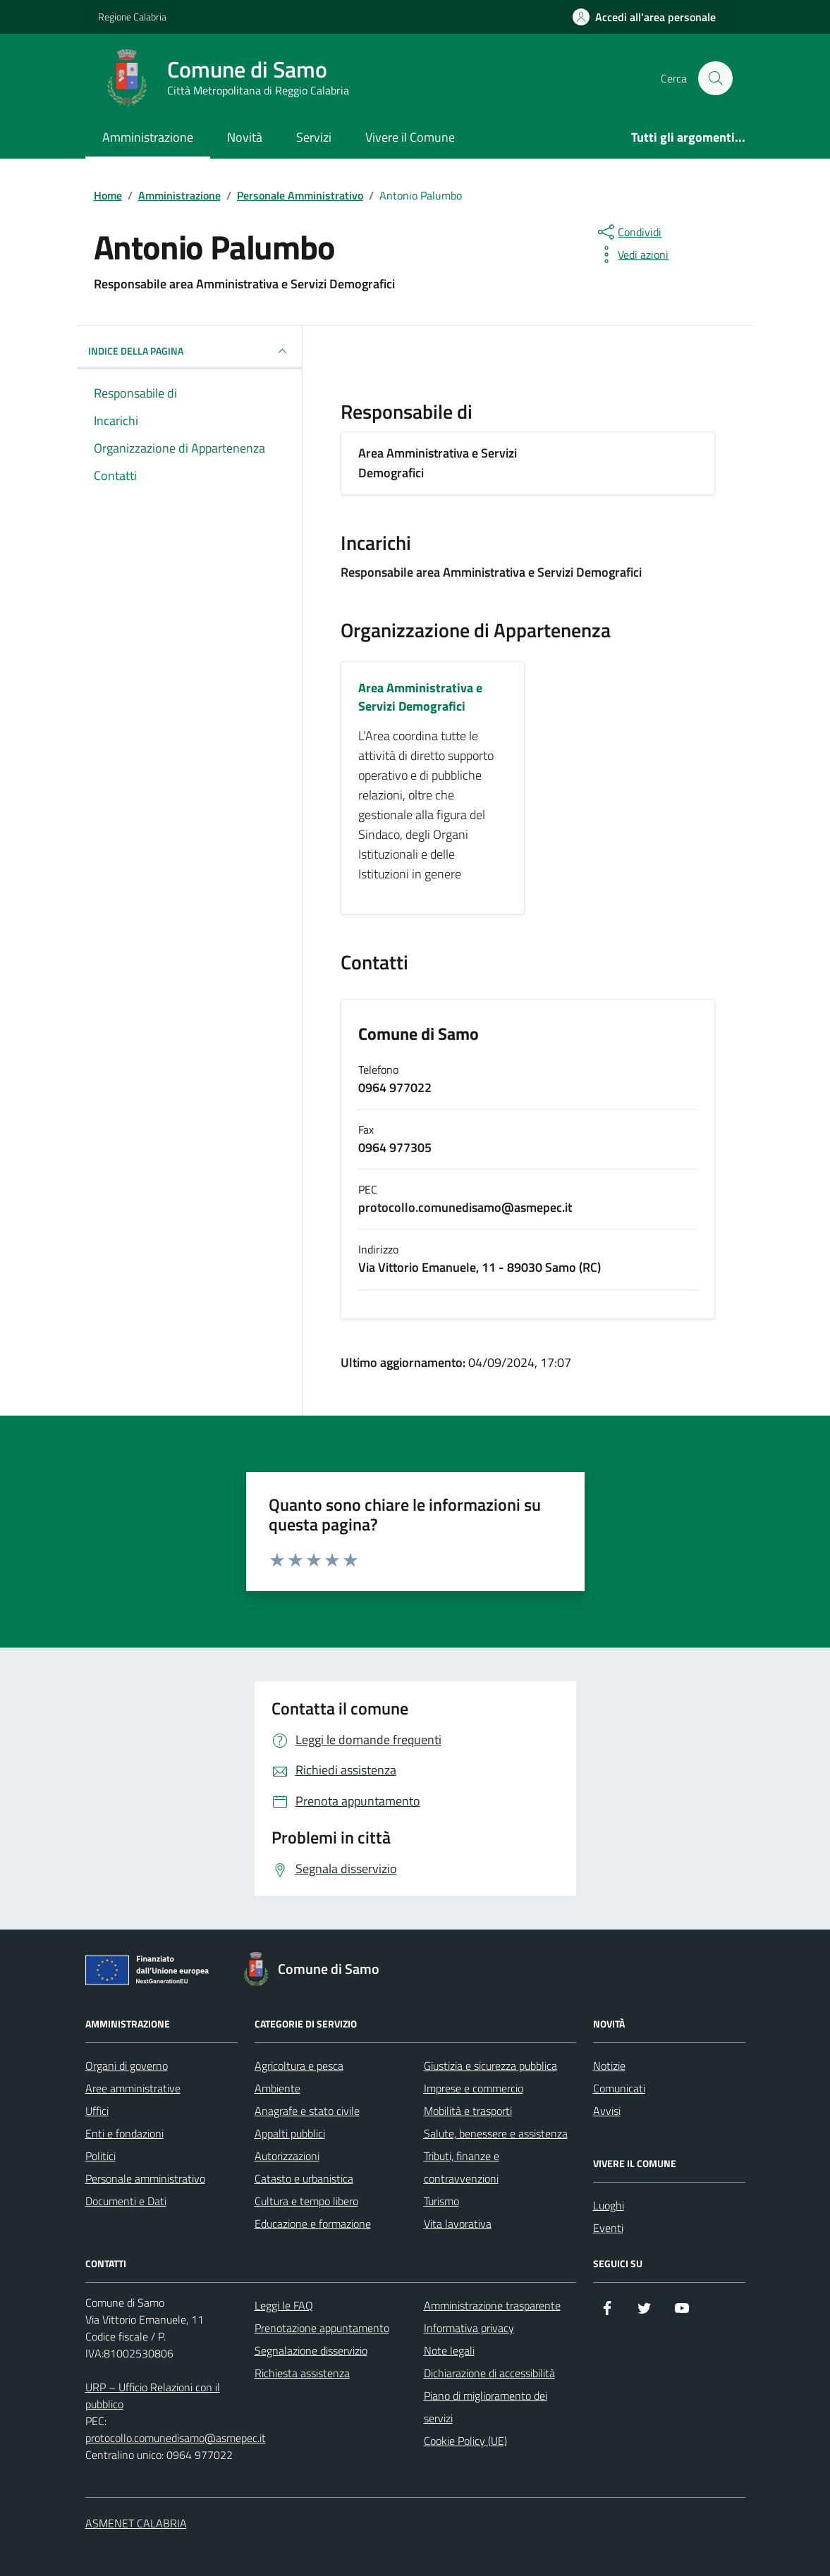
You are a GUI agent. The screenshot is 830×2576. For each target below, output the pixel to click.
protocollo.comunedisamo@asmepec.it (175, 2437)
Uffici (97, 2110)
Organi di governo (126, 2065)
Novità (244, 137)
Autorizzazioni (287, 2155)
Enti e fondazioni (124, 2133)
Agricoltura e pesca (299, 2065)
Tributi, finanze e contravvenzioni (461, 2167)
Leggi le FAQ (284, 2305)
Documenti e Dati (125, 2200)
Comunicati (619, 2088)
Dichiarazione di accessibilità (489, 2373)
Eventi (608, 2227)
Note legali (449, 2350)
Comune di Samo (418, 1034)
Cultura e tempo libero (306, 2200)
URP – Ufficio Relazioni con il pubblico (152, 2395)
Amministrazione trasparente (492, 2305)
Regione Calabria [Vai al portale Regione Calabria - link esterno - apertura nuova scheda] (132, 16)
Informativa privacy (469, 2327)
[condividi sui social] (628, 232)
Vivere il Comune (410, 137)
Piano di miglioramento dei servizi (485, 2407)
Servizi (313, 137)
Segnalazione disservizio (311, 2350)
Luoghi (608, 2205)
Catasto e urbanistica (304, 2178)
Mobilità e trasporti (468, 2110)
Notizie (609, 2065)
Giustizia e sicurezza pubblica (490, 2065)
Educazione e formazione (313, 2223)
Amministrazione (147, 137)
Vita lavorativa (458, 2223)
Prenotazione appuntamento (322, 2327)
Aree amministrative (133, 2088)
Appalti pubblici (290, 2133)
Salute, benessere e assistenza (496, 2133)
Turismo (441, 2200)
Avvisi (607, 2110)
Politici (100, 2155)
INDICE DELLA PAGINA (189, 351)
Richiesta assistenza (302, 2373)
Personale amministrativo (145, 2178)
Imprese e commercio (473, 2088)
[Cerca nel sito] (715, 78)
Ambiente (277, 2088)
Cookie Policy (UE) (465, 2440)
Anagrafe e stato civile (307, 2110)
